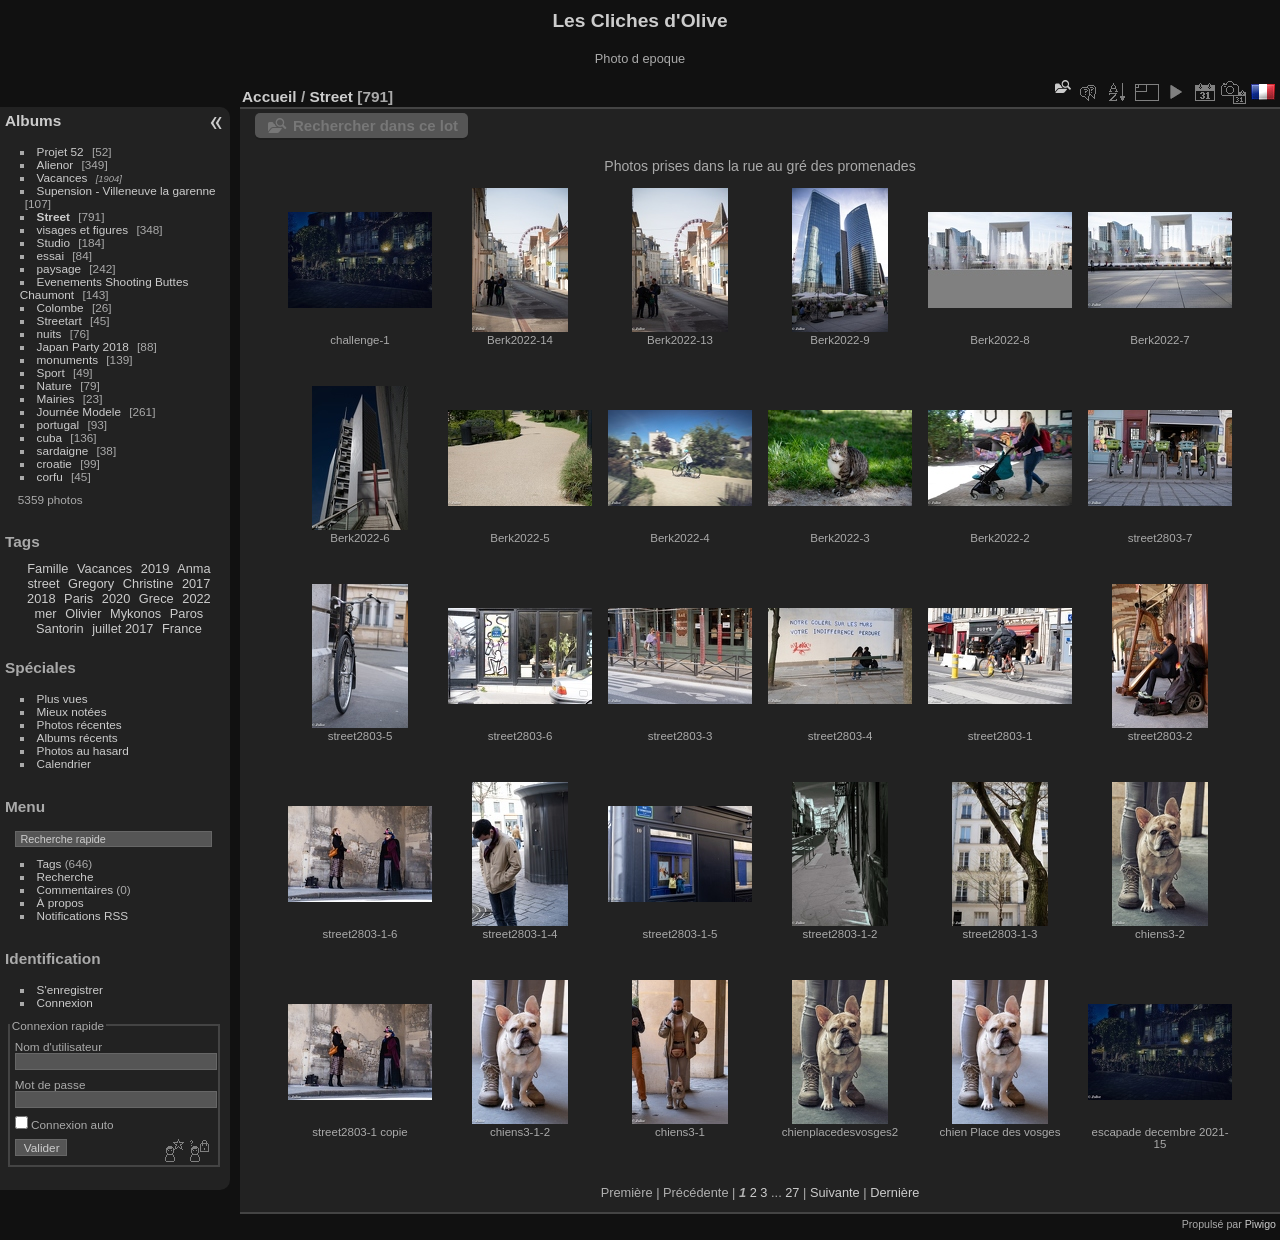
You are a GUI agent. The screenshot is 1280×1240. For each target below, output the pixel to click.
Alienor (55, 164)
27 (792, 1192)
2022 (196, 598)
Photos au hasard (83, 750)
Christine (148, 583)
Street (53, 216)
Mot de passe (50, 1084)
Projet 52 (60, 151)
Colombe (60, 307)
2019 (155, 568)
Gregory (91, 583)
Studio (53, 242)
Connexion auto (64, 1124)
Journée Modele (79, 411)
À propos (60, 902)
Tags (49, 863)
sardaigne (63, 450)
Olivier (83, 613)
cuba (50, 437)
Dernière (894, 1192)
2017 (196, 583)
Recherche (65, 876)
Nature (54, 385)
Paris (78, 598)
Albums (33, 120)
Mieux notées (72, 711)
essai (50, 255)
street (43, 583)
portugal (58, 424)
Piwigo (1260, 1224)
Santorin (60, 628)
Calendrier (64, 763)
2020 (116, 598)
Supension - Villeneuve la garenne (126, 190)
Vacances (62, 177)
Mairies (56, 398)
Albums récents (77, 737)
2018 (41, 598)
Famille (47, 568)
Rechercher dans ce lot (375, 125)
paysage (59, 268)
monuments (67, 359)
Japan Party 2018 (83, 346)
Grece (156, 598)
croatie (54, 463)
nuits (49, 333)
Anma (193, 568)
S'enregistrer (70, 989)
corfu (50, 476)
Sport (51, 372)
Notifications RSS (83, 915)
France (182, 628)
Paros (186, 613)
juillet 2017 (122, 628)
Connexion (65, 1002)
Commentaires (75, 889)
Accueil (269, 96)
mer (46, 613)
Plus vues (62, 698)
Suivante (835, 1192)
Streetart (59, 320)
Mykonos (135, 613)
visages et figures (83, 229)
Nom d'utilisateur (58, 1046)
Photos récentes (79, 724)
